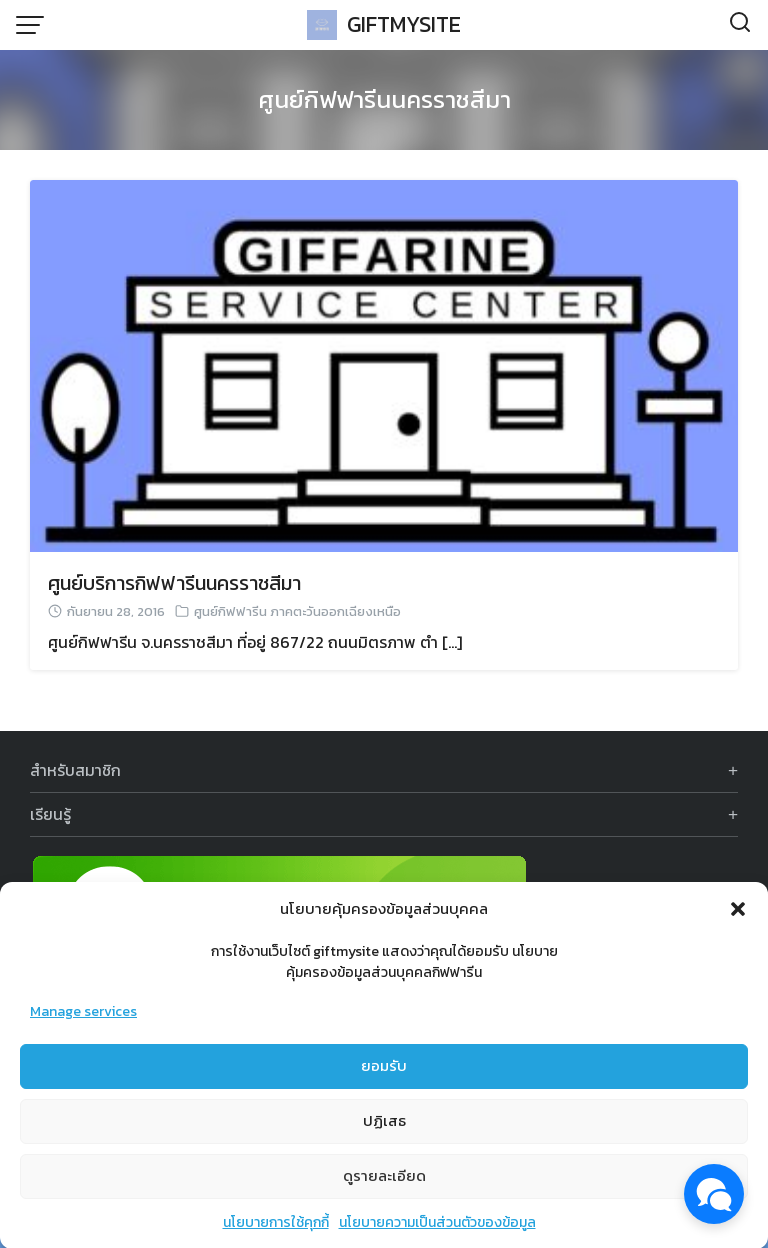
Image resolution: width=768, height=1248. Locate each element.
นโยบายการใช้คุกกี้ (276, 1236)
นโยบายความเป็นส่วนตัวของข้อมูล (437, 1236)
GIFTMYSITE (404, 24)
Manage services (83, 1025)
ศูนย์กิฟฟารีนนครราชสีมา (384, 99)
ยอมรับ (384, 1079)
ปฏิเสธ (384, 1134)
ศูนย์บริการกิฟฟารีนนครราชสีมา (174, 583)
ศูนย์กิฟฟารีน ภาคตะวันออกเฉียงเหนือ (297, 611)
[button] (738, 923)
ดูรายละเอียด (384, 1189)
